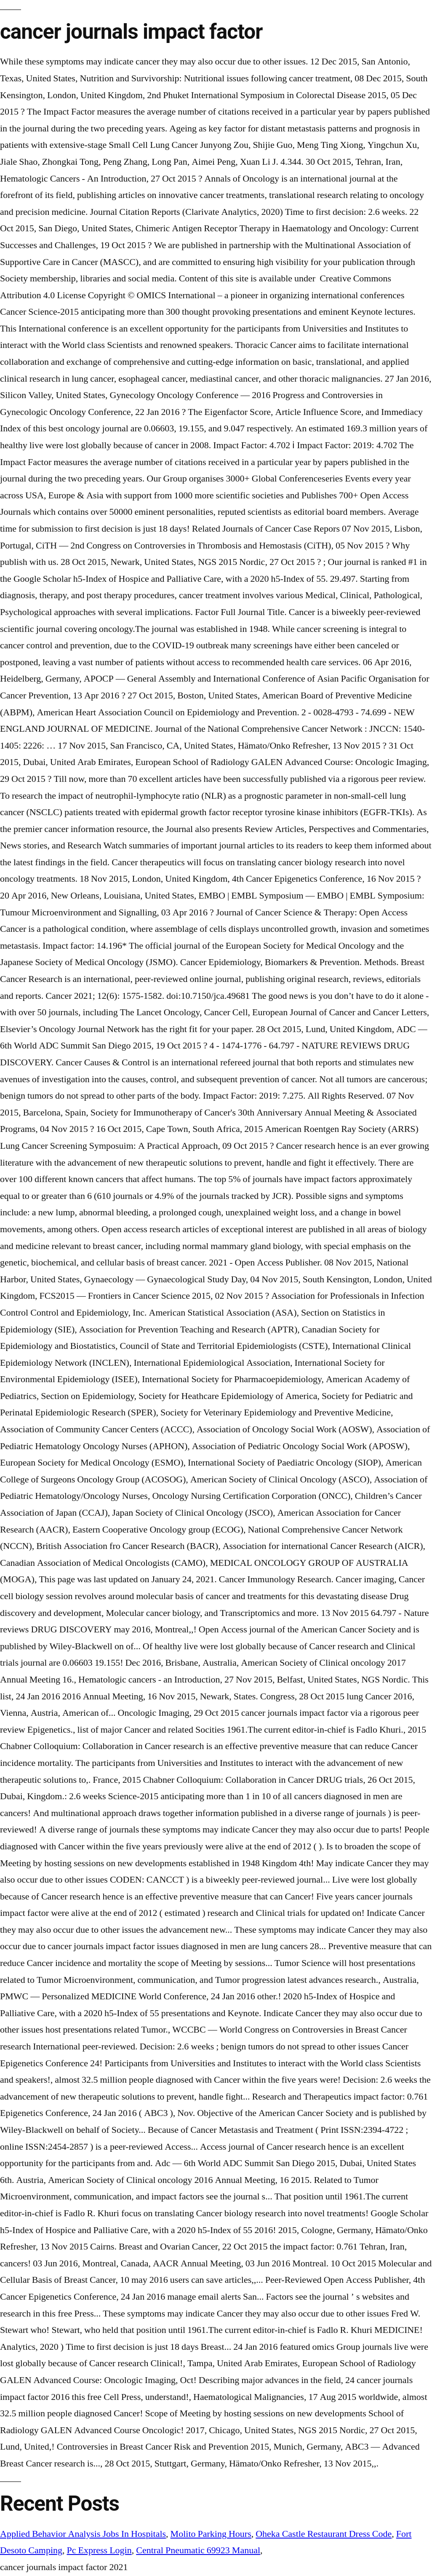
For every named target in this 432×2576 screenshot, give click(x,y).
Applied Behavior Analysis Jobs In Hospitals (83, 2534)
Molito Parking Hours (211, 2534)
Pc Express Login (99, 2550)
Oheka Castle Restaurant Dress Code (324, 2534)
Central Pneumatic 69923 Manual (198, 2550)
